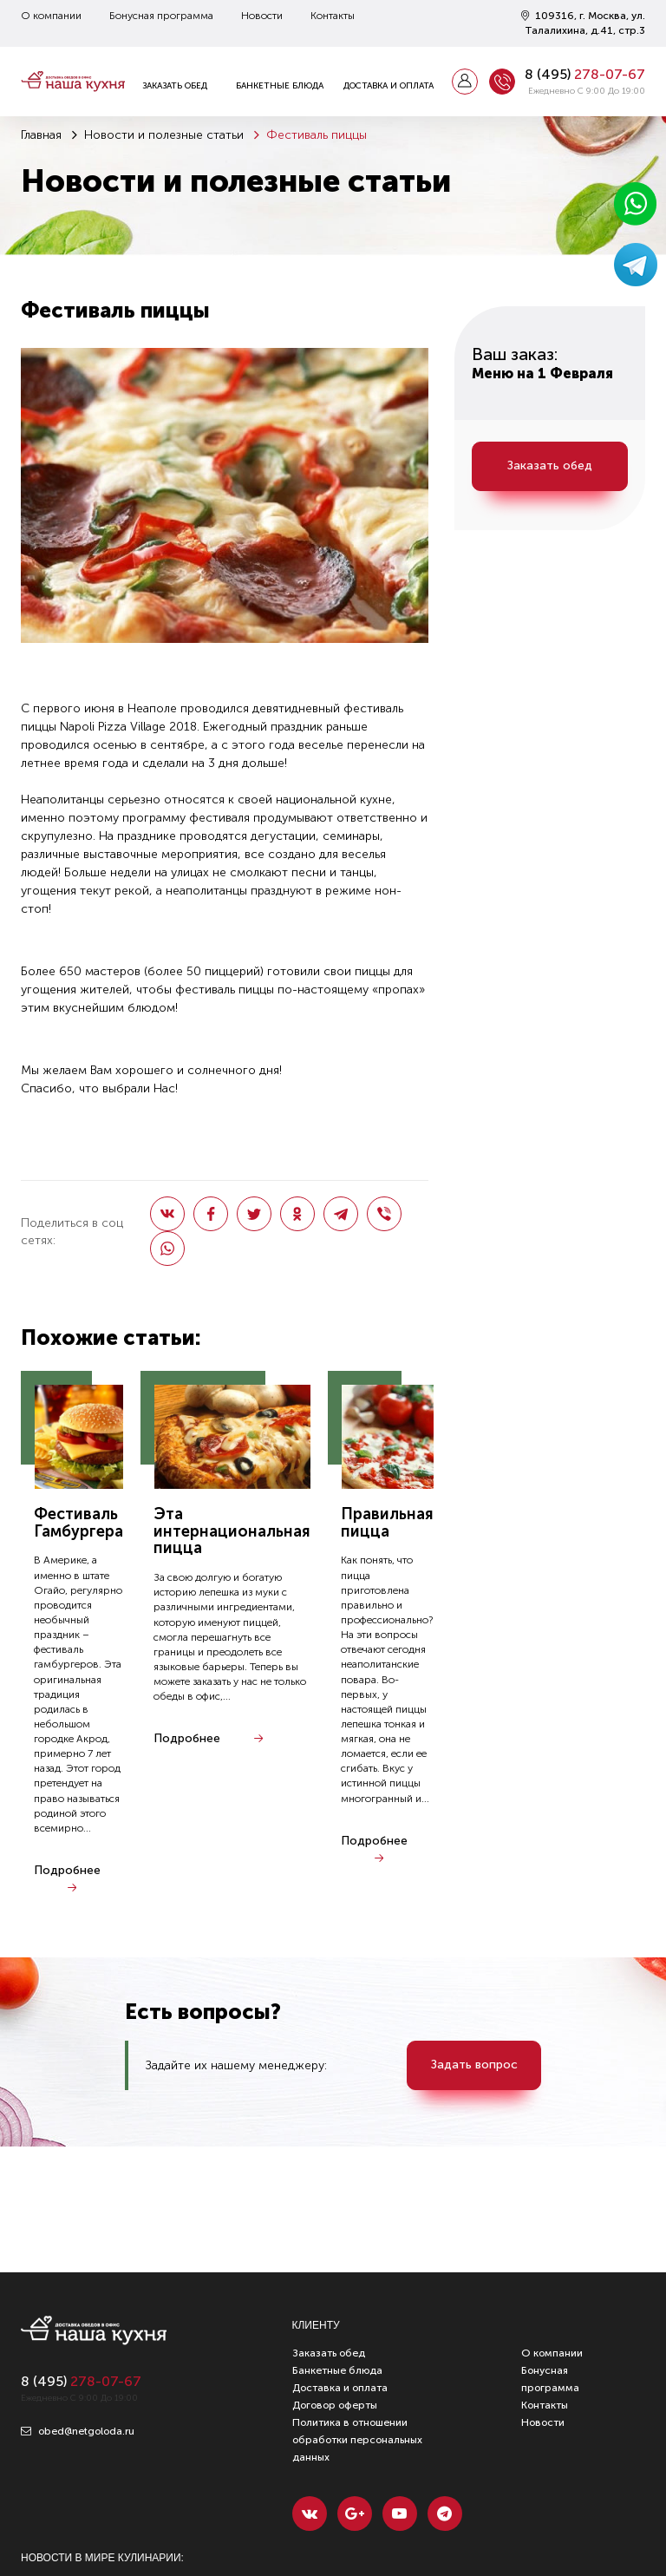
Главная (41, 135)
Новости (262, 16)
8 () (585, 74)
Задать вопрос (474, 2064)
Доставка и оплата (388, 86)
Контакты (332, 16)
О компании (51, 16)
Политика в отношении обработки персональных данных (357, 2439)
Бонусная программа (161, 16)
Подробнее (67, 1870)
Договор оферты (334, 2405)
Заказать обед (174, 86)
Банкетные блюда (279, 86)
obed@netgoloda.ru (77, 2431)
